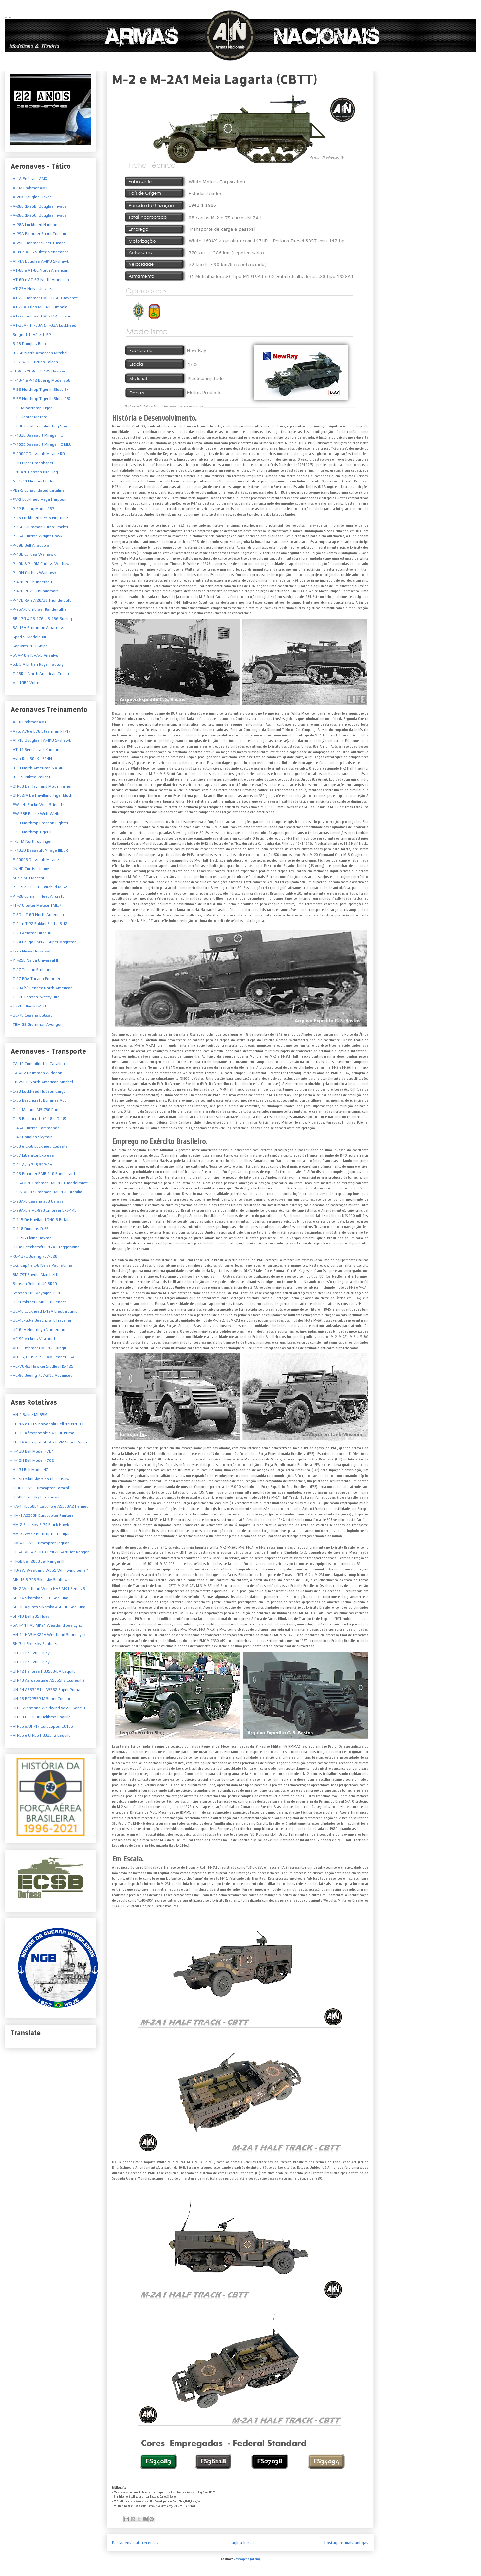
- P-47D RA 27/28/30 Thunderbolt (40, 600)
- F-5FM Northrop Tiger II (32, 841)
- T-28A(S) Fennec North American (41, 988)
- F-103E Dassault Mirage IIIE (36, 435)
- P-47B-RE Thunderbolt (31, 582)
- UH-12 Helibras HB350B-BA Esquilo (43, 1671)
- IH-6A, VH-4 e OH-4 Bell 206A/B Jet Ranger (49, 1552)
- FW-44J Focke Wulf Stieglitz (37, 804)
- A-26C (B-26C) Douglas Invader (39, 215)
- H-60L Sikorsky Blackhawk (35, 1497)
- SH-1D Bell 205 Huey (29, 1616)
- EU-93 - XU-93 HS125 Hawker (37, 371)
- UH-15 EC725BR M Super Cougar (40, 1698)
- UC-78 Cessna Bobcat (31, 1015)
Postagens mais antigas (346, 2543)
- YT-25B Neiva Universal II (34, 960)
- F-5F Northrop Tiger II (30, 832)
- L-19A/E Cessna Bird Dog (34, 472)
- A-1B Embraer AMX (28, 722)
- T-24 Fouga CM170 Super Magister (43, 942)
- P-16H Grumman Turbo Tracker (39, 527)
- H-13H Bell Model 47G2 (32, 1460)
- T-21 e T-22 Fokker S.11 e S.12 (38, 923)
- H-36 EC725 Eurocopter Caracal (39, 1488)
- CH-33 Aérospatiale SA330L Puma (42, 1433)
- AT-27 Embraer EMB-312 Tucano (40, 316)
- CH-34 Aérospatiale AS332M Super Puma (48, 1442)
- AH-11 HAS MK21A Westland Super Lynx (48, 1634)
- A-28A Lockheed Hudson (33, 224)
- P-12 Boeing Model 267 (32, 508)
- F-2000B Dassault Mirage (34, 859)
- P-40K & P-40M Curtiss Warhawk (41, 563)
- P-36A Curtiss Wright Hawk (36, 536)
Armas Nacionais (8, 17)
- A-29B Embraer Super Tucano (38, 243)
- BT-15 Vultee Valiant (30, 777)
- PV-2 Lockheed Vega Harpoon (38, 499)
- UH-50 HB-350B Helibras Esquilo (40, 1717)
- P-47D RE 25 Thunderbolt (34, 591)
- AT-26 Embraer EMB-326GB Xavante (44, 298)
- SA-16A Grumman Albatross (37, 628)
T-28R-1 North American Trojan (40, 673)
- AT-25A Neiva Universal (33, 288)
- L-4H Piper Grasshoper (31, 463)
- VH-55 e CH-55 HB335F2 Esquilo (40, 1735)
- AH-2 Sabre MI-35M (28, 1414)
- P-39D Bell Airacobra (29, 545)
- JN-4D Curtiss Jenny (29, 868)
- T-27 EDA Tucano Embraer (35, 978)
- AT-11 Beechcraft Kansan (34, 749)
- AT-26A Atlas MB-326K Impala (38, 307)
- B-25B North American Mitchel (38, 353)
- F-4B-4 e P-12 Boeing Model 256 (40, 380)
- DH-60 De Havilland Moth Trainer (41, 786)
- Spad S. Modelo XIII (28, 637)
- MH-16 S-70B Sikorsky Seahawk (40, 1579)
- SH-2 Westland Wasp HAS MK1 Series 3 (47, 1589)
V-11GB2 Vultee (27, 682)
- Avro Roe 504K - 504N (31, 758)
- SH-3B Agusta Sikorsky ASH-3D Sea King (47, 1607)
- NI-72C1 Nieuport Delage (34, 481)
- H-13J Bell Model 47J (30, 1469)
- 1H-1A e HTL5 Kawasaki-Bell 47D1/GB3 (46, 1424)
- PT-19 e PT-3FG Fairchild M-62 (38, 887)
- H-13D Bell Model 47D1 (32, 1451)
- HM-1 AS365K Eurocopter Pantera (42, 1515)
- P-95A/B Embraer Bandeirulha (38, 609)
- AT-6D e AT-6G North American (39, 279)
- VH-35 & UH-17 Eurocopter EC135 (41, 1726)
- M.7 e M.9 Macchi (27, 878)
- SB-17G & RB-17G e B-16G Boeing (41, 618)
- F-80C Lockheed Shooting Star (38, 426)
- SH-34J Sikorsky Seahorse (35, 1644)
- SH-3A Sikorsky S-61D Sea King (39, 1598)
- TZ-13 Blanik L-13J (28, 1006)
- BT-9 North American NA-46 (36, 768)
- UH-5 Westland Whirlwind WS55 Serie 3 (47, 1708)
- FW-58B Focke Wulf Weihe (36, 813)
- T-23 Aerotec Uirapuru (31, 933)
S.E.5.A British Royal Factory (38, 664)
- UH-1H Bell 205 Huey (30, 1662)
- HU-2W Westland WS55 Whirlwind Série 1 (49, 1570)
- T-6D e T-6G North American (37, 914)
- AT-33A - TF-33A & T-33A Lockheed (43, 325)
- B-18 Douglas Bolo (28, 343)
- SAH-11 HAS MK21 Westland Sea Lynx (46, 1625)
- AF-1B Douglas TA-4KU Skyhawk (40, 740)
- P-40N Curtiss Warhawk (33, 573)
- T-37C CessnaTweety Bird (35, 997)
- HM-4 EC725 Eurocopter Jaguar (39, 1543)
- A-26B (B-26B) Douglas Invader (39, 206)
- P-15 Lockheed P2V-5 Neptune (39, 518)
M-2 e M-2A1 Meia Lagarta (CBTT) (214, 79)
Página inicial (242, 2543)
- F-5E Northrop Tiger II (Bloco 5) (39, 389)
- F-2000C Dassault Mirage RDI (38, 453)
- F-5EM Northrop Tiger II (32, 408)
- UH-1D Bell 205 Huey (30, 1653)
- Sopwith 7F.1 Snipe (29, 646)
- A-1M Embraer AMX (29, 188)
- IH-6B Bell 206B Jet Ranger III (37, 1561)
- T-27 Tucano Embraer (31, 969)
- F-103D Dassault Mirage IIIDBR (39, 850)
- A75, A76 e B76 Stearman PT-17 (40, 731)
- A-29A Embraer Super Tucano (38, 233)
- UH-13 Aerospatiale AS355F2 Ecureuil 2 (47, 1680)
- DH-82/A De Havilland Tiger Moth (41, 795)
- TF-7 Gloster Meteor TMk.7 (35, 905)
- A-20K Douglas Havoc (31, 197)
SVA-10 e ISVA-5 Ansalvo (35, 655)
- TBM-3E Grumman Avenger (36, 1024)
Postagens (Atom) (247, 2559)
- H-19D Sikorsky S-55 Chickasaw (40, 1479)
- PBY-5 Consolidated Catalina (37, 490)
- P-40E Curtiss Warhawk (33, 554)
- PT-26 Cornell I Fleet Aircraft (37, 896)
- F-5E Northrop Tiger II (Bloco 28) (40, 398)
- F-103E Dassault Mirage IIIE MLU (41, 444)
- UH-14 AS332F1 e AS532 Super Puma (45, 1689)
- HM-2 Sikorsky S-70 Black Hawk (39, 1524)
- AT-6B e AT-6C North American (39, 270)
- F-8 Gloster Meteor (28, 417)
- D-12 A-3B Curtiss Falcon (34, 362)
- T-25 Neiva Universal (30, 951)
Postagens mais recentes (135, 2543)
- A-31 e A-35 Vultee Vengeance (39, 252)
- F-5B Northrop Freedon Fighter (39, 823)
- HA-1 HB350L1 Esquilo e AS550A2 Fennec (49, 1506)
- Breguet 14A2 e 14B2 (30, 334)
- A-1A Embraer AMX (28, 178)
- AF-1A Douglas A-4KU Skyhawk (39, 261)
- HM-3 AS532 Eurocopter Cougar (40, 1534)
